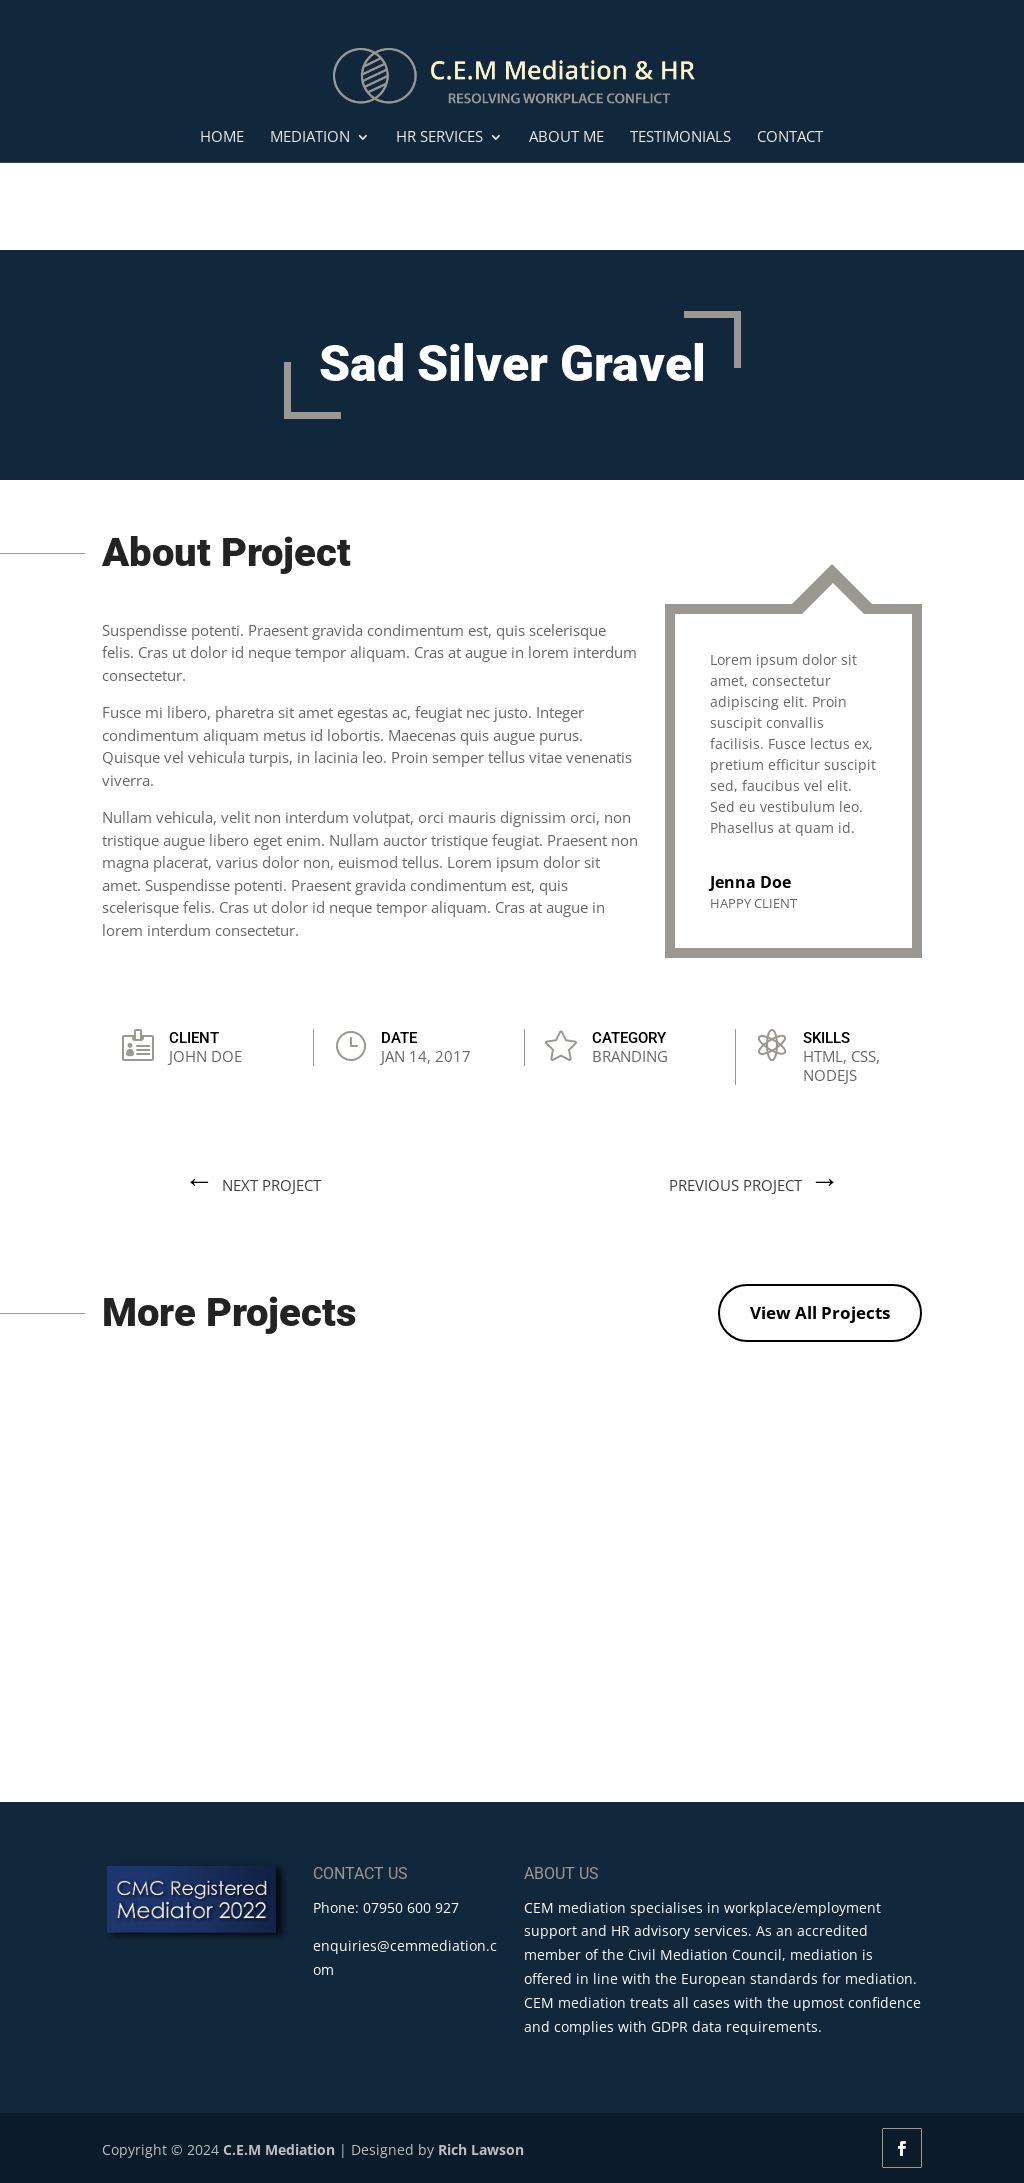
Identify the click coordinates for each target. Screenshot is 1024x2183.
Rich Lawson (481, 2149)
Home (222, 137)
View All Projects (820, 1312)
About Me (566, 137)
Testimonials (680, 137)
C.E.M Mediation (279, 2149)
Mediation (310, 137)
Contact (790, 137)
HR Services (439, 137)
